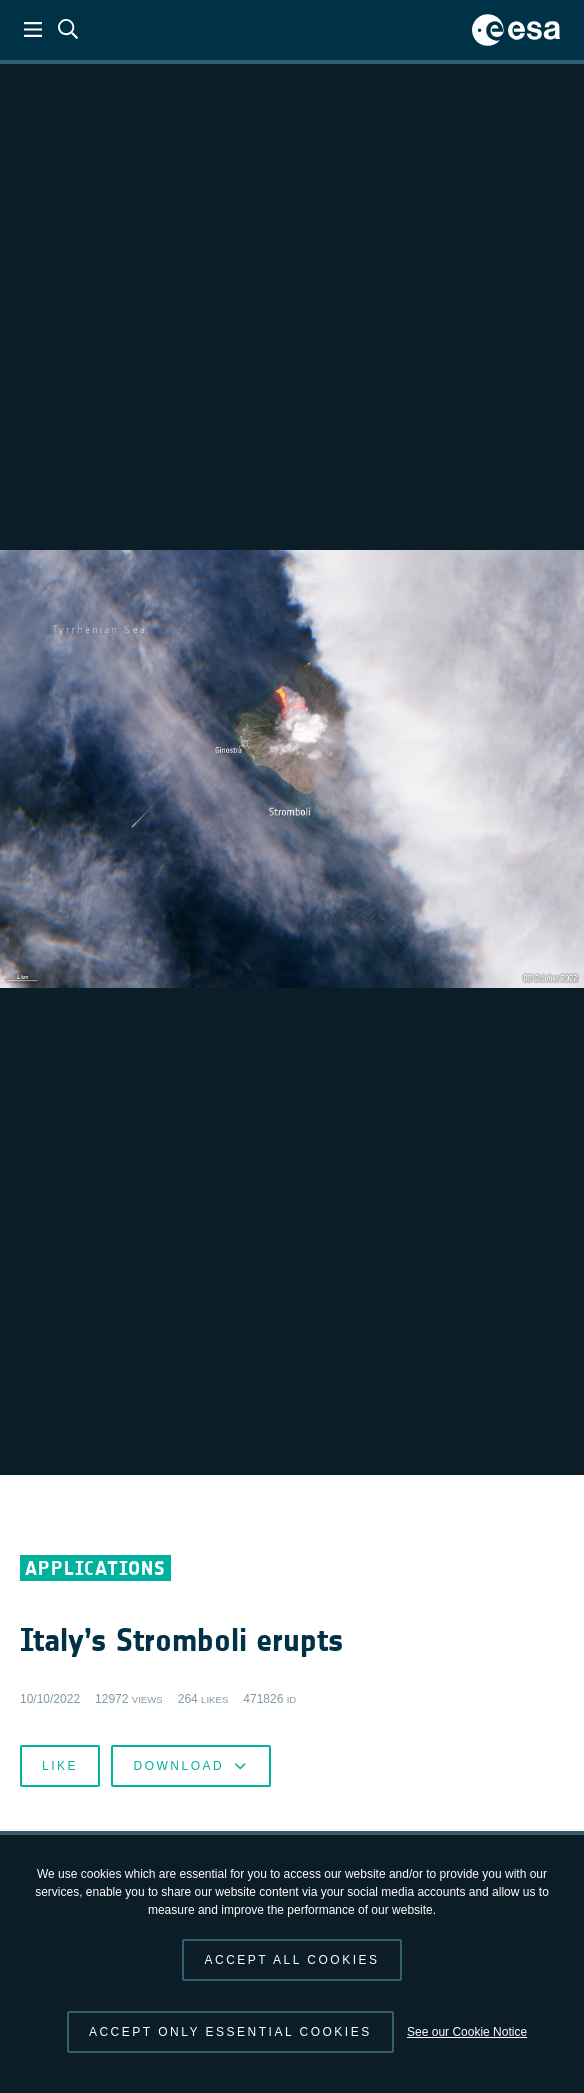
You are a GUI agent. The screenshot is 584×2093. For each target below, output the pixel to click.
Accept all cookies (291, 1960)
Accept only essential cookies (230, 2032)
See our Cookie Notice (467, 2032)
